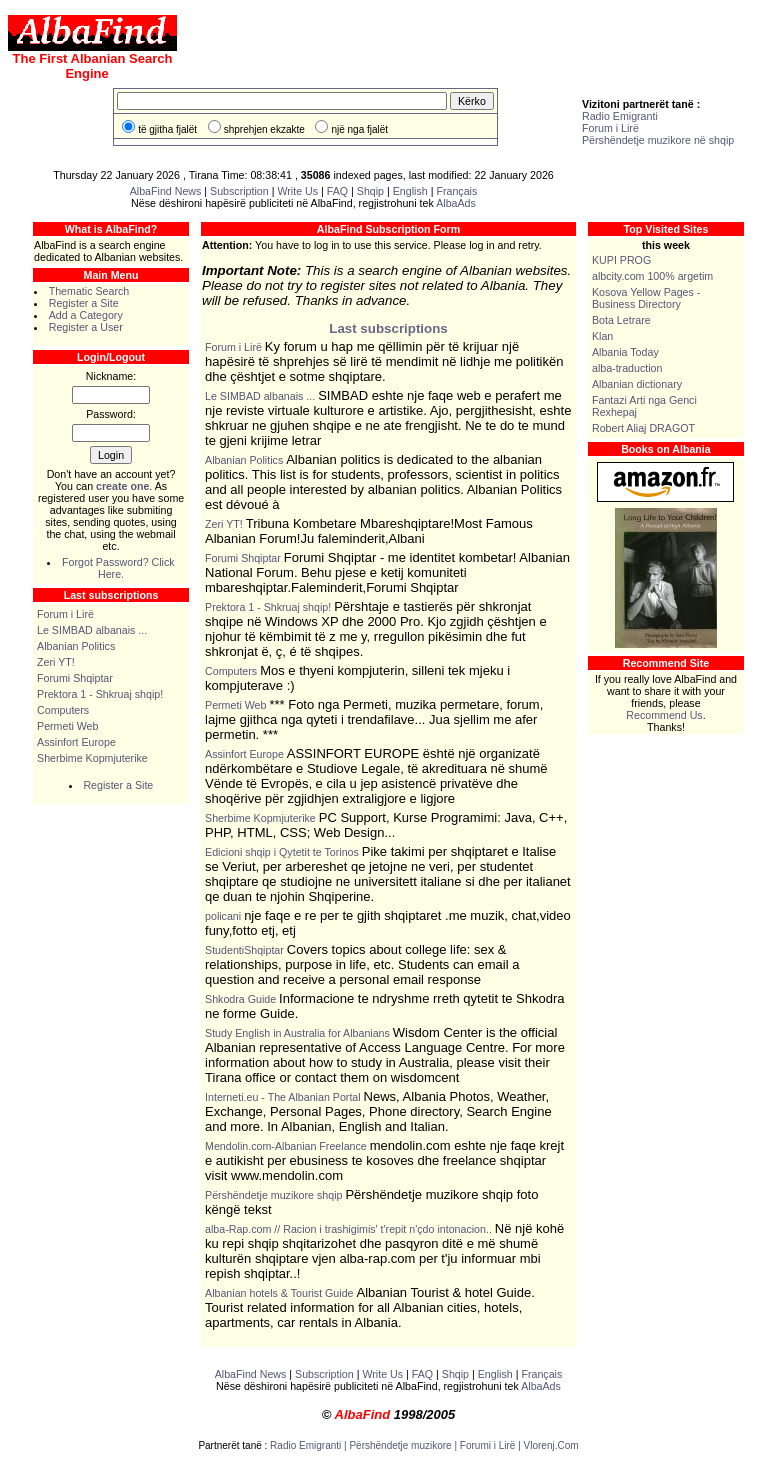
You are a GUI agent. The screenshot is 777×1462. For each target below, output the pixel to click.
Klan (602, 336)
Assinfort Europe (76, 742)
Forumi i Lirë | (492, 1445)
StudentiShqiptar (244, 950)
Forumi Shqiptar (75, 678)
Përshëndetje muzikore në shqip (658, 140)
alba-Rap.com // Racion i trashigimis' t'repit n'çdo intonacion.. (348, 1229)
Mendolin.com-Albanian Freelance (286, 1146)
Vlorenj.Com (551, 1445)
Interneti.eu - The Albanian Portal (283, 1097)
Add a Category (86, 315)
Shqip (370, 191)
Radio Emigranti (620, 116)
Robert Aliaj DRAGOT (643, 428)
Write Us (297, 191)
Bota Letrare (621, 320)
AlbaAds (456, 203)
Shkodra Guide (240, 999)
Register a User (86, 327)
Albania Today (625, 352)
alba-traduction (627, 368)
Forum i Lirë (610, 128)
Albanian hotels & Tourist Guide (279, 1293)
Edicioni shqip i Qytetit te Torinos (282, 852)
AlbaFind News (166, 191)
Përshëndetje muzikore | (404, 1445)
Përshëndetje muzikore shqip (273, 1195)
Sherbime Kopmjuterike (92, 758)
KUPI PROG (621, 260)
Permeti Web (67, 726)
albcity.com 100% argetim (652, 276)
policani (223, 916)
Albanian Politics (76, 646)
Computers (63, 710)
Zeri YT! (56, 662)
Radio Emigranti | (309, 1445)
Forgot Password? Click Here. (118, 568)
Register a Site (84, 303)
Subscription (239, 191)
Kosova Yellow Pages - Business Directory (646, 298)
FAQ (339, 191)
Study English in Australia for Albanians (297, 1033)
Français (456, 191)
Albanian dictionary (637, 384)
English (410, 191)
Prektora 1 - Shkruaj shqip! (100, 694)
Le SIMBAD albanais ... (92, 630)
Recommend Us (664, 715)
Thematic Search (89, 291)
